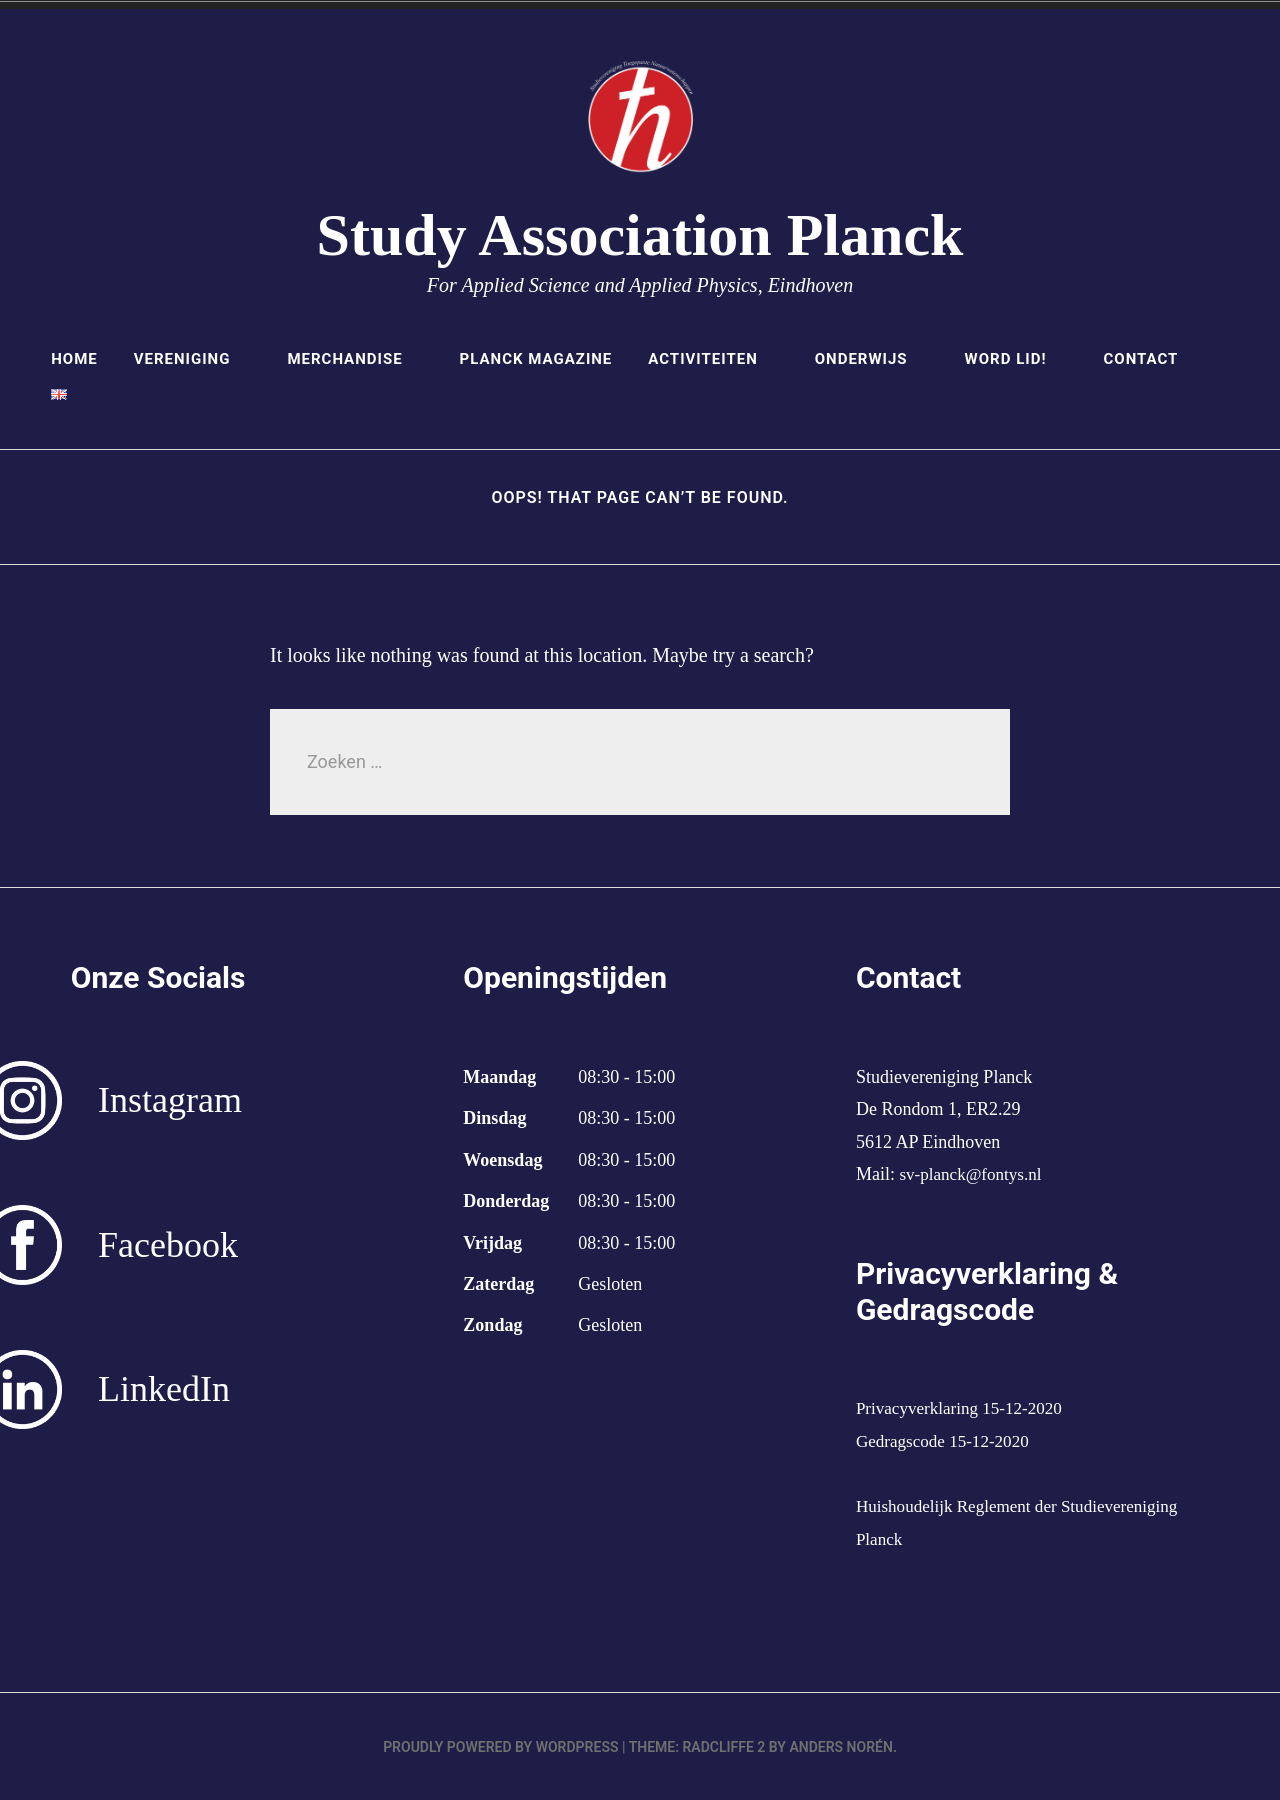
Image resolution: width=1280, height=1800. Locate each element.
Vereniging (193, 359)
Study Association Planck (640, 235)
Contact (1140, 359)
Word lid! (1016, 359)
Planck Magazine (536, 359)
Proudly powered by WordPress (500, 1746)
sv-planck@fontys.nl (974, 1174)
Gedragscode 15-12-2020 (947, 1441)
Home (74, 359)
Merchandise (355, 359)
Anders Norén (840, 1746)
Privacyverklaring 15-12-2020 (964, 1408)
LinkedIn (164, 1389)
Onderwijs (872, 359)
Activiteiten (713, 359)
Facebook (168, 1245)
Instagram (170, 1100)
